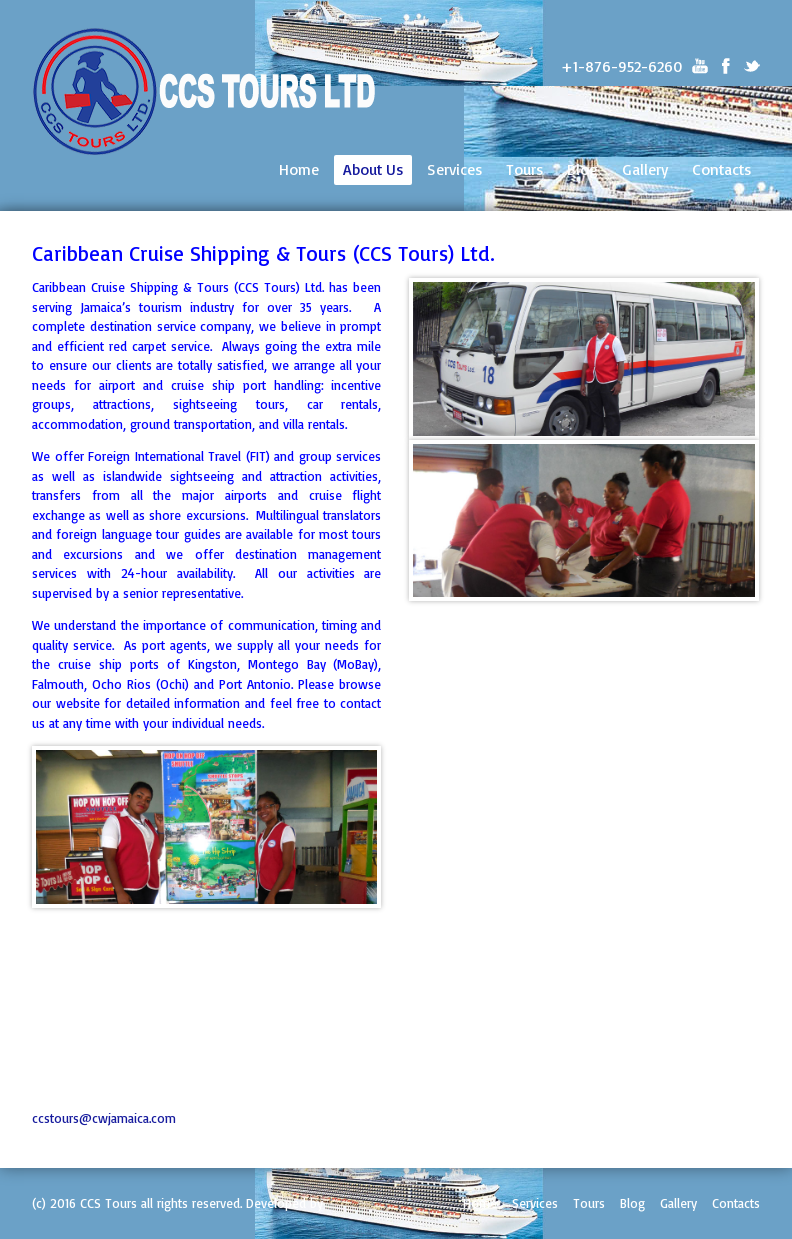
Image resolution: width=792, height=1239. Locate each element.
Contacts (721, 169)
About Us (373, 169)
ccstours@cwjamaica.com (104, 1118)
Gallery (645, 169)
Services (454, 169)
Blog (582, 169)
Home (299, 169)
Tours (524, 169)
